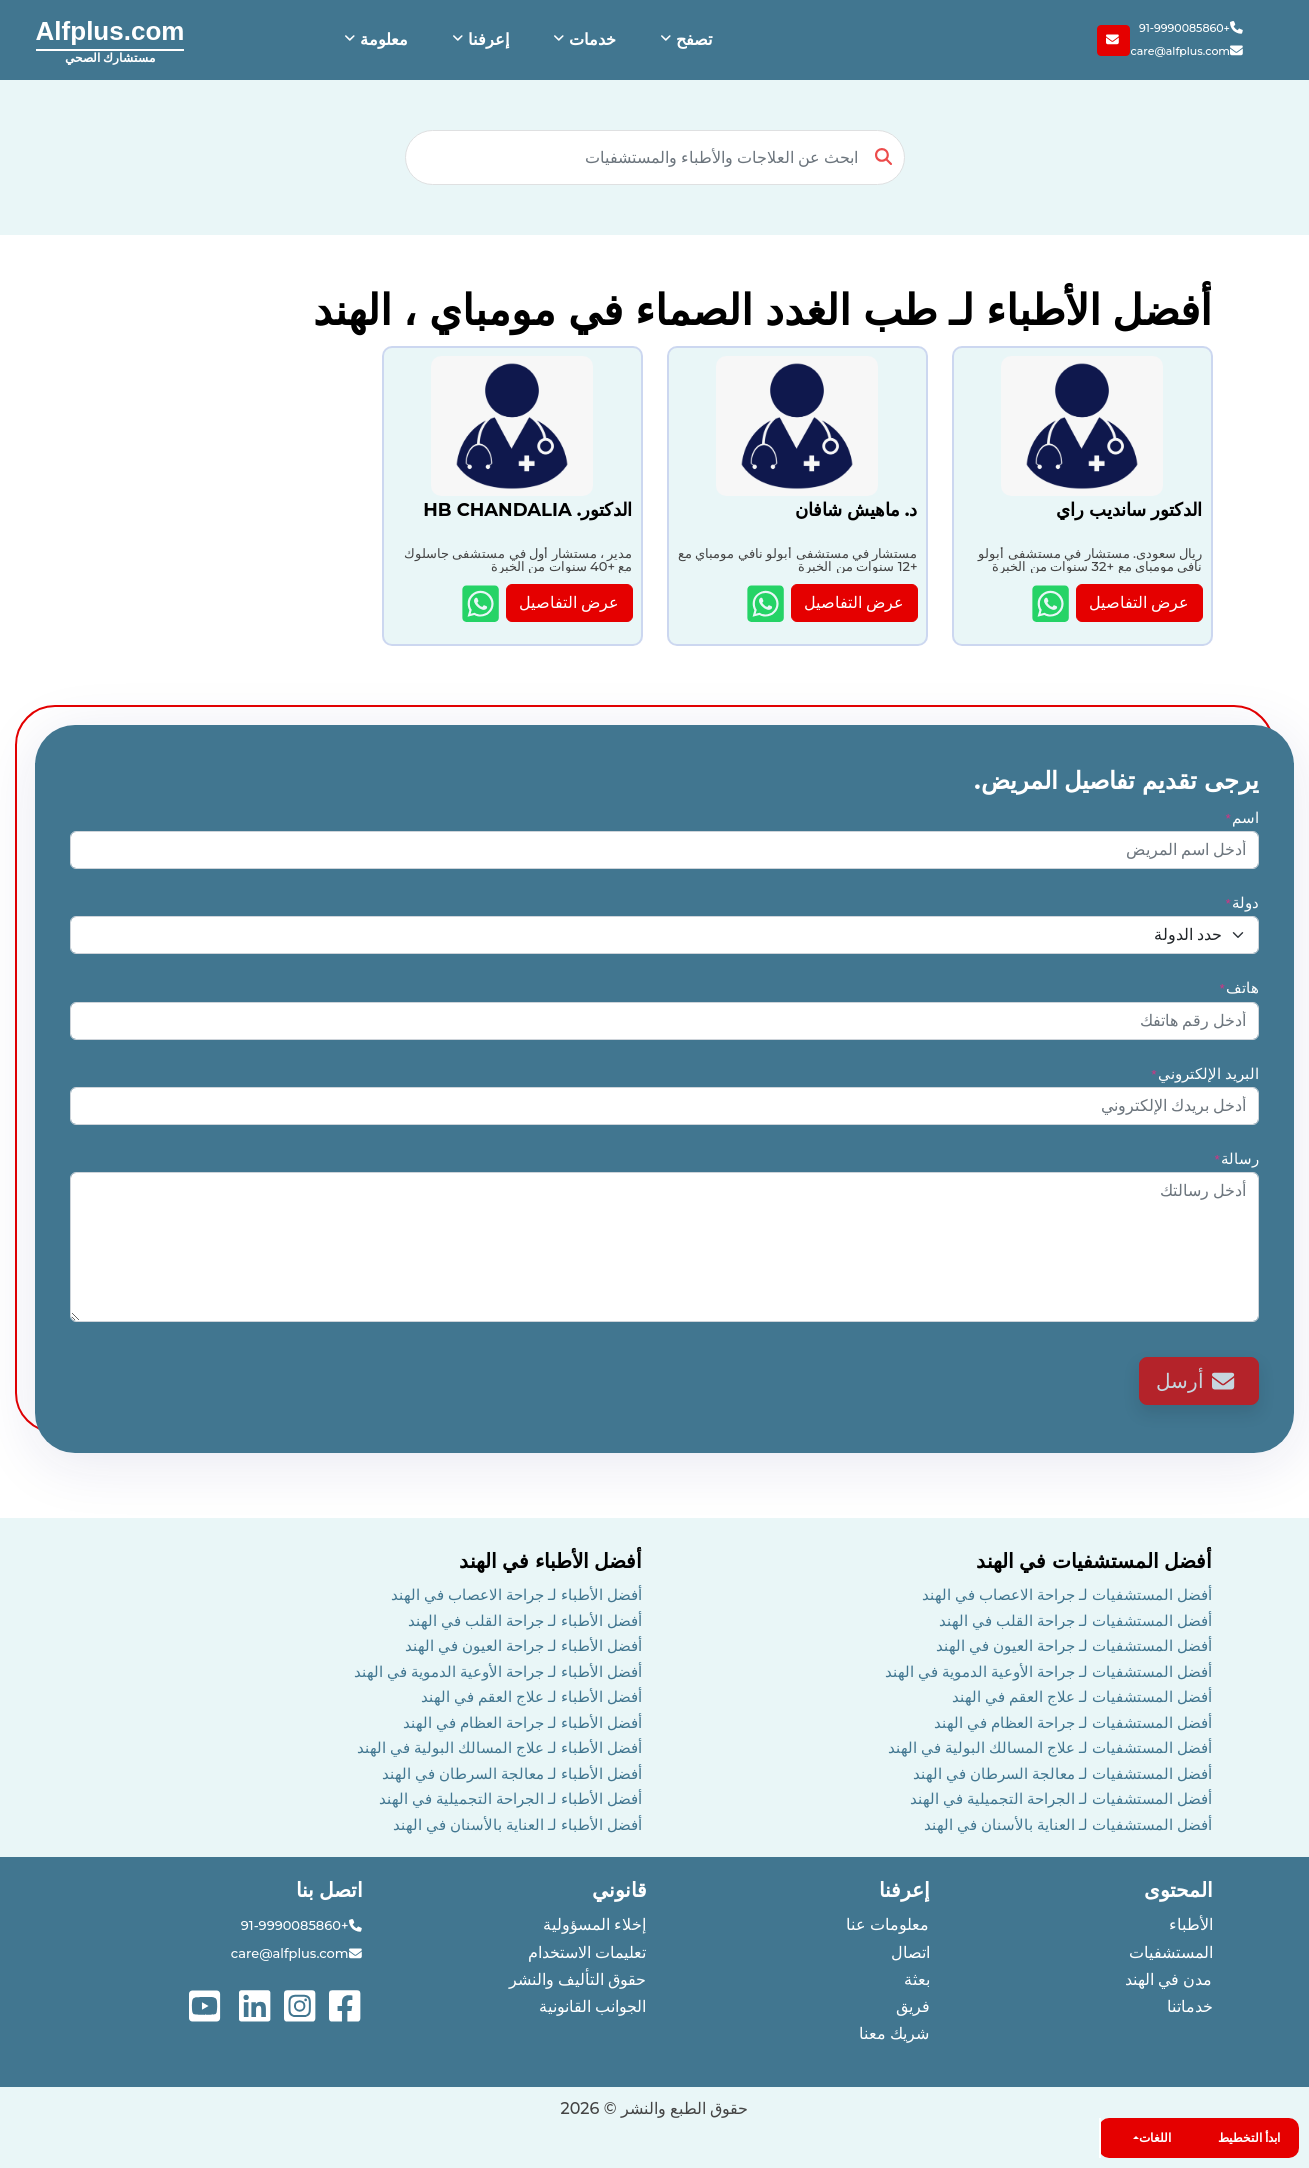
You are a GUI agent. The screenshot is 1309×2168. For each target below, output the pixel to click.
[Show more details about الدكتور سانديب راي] (1052, 603)
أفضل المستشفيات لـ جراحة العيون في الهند (1074, 1645)
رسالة (1236, 1158)
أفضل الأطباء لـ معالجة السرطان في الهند (512, 1773)
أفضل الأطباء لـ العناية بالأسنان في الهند (517, 1824)
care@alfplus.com (1187, 51)
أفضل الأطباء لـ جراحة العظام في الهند (522, 1722)
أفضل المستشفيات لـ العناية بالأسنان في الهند (1068, 1824)
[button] (684, 40)
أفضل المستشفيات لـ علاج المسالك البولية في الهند (1050, 1747)
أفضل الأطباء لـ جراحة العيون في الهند (523, 1645)
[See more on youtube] (209, 2004)
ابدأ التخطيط (1249, 2137)
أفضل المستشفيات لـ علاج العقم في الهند (1082, 1696)
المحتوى (1178, 1890)
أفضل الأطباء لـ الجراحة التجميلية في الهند (510, 1798)
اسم (1241, 817)
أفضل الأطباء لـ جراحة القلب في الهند (525, 1620)
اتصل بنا (330, 1890)
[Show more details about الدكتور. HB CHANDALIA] (482, 603)
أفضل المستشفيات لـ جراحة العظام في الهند (1073, 1722)
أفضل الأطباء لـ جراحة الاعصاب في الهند (516, 1594)
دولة (1241, 902)
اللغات (1155, 2137)
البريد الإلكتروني (1204, 1073)
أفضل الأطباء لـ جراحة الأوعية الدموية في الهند (498, 1671)
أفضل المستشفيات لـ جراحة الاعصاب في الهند (1067, 1594)
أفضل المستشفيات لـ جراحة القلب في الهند (1075, 1620)
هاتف (1238, 987)
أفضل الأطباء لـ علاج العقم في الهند (531, 1696)
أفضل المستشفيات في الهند (1094, 1561)
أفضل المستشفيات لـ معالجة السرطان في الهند (1062, 1773)
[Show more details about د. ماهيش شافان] (767, 603)
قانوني (619, 1890)
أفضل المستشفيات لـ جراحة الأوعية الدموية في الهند (1048, 1671)
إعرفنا (904, 1890)
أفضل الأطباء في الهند (551, 1561)
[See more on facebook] (346, 2004)
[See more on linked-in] (256, 2004)
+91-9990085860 (1192, 28)
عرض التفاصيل (1139, 602)
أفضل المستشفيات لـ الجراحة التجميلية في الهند (1061, 1798)
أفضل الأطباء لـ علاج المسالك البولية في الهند (499, 1747)
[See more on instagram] (301, 2004)
